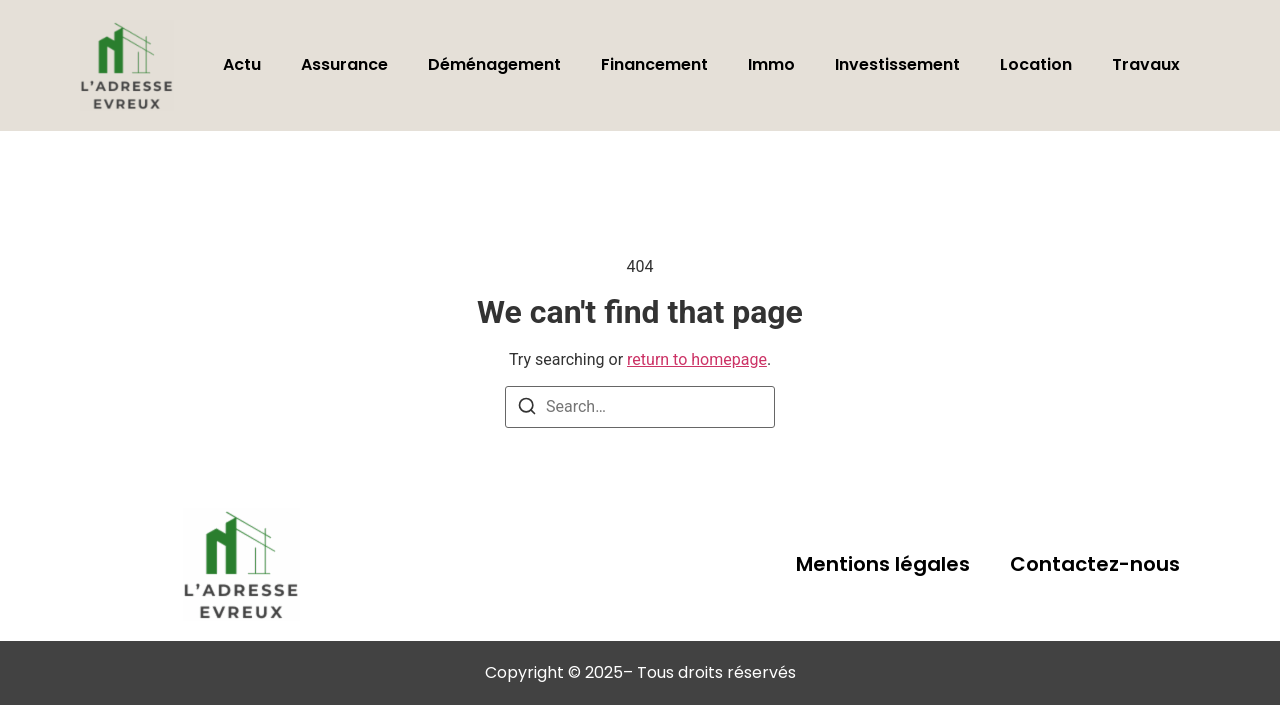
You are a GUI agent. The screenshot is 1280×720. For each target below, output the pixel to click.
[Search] (527, 409)
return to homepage (697, 359)
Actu (242, 64)
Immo (771, 64)
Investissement (897, 64)
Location (1036, 64)
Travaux (1146, 64)
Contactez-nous (1095, 564)
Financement (654, 64)
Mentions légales (883, 564)
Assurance (344, 64)
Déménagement (494, 64)
